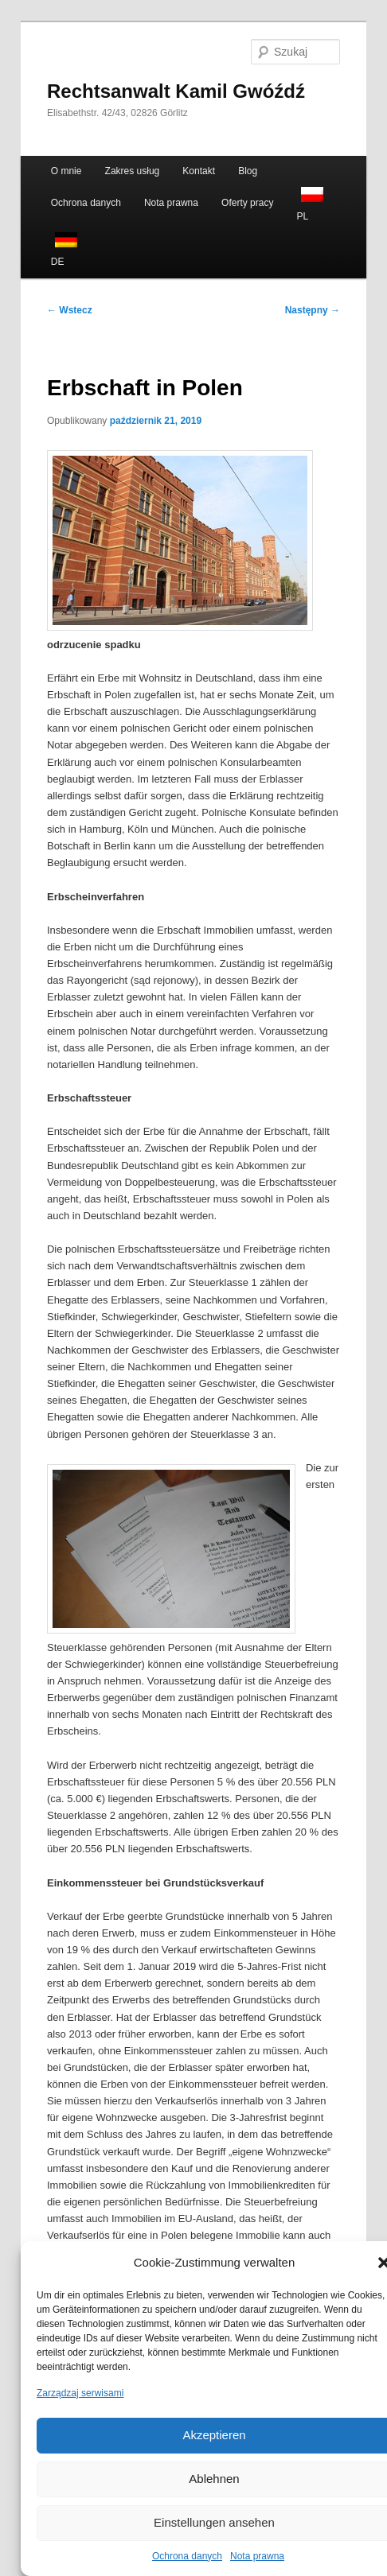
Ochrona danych (187, 2556)
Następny (312, 310)
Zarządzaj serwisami (80, 2393)
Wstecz (69, 310)
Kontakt (198, 171)
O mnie (66, 171)
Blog (247, 171)
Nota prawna (257, 2556)
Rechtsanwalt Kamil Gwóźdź (176, 91)
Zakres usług (132, 171)
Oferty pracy (247, 202)
